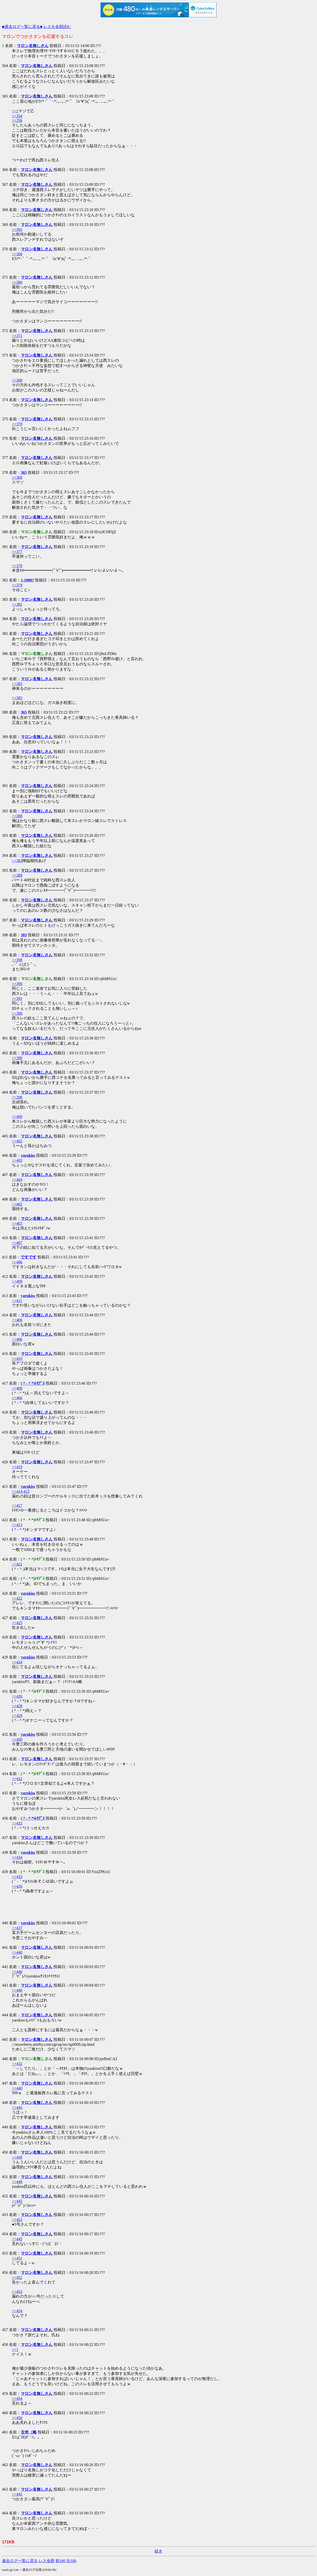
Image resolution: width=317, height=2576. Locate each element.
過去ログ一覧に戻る (20, 2561)
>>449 (17, 2157)
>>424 (17, 1662)
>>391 (17, 998)
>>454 (17, 2311)
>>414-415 (20, 1491)
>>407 (17, 1243)
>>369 (17, 380)
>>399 (17, 1058)
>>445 (17, 2107)
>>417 (17, 1505)
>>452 (17, 2219)
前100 (60, 2561)
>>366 (17, 282)
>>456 (17, 2418)
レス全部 (46, 2561)
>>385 (17, 698)
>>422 (17, 1598)
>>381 (17, 604)
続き (158, 2551)
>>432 (17, 1779)
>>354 (17, 116)
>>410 (17, 1358)
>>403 (17, 1160)
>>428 (17, 1706)
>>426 (17, 1696)
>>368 (17, 254)
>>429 (17, 1715)
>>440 (17, 1952)
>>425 (17, 1623)
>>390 (17, 984)
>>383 (17, 684)
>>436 (17, 1886)
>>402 (17, 1141)
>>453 (17, 2291)
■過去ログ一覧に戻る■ (22, 26)
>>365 (17, 229)
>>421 (17, 1564)
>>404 (17, 1180)
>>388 (17, 816)
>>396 (17, 1013)
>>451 (17, 2258)
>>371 (17, 336)
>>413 (17, 1525)
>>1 (15, 111)
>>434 (17, 1857)
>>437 (17, 1928)
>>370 (17, 424)
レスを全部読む (57, 26)
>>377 (17, 552)
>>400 (17, 1116)
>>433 (17, 1823)
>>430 (17, 1739)
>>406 (17, 1262)
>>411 (17, 1301)
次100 (71, 2561)
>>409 (17, 1281)
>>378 (17, 566)
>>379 (17, 585)
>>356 (17, 120)
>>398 (17, 960)
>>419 (17, 1467)
